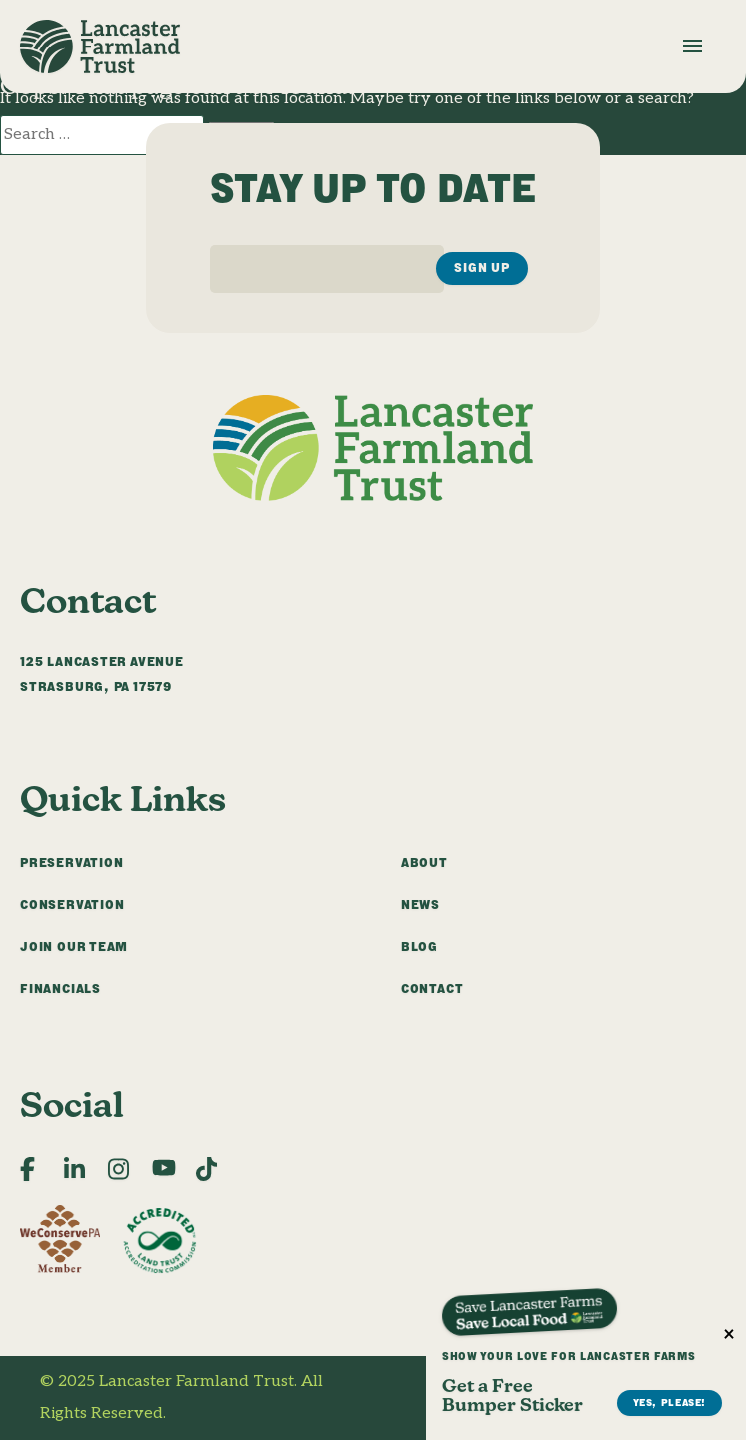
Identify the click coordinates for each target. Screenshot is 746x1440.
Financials (60, 988)
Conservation (72, 904)
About (424, 862)
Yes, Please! (670, 682)
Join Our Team (74, 946)
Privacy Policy (653, 1381)
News (420, 904)
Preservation (71, 862)
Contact (432, 988)
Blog (419, 946)
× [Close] (729, 614)
